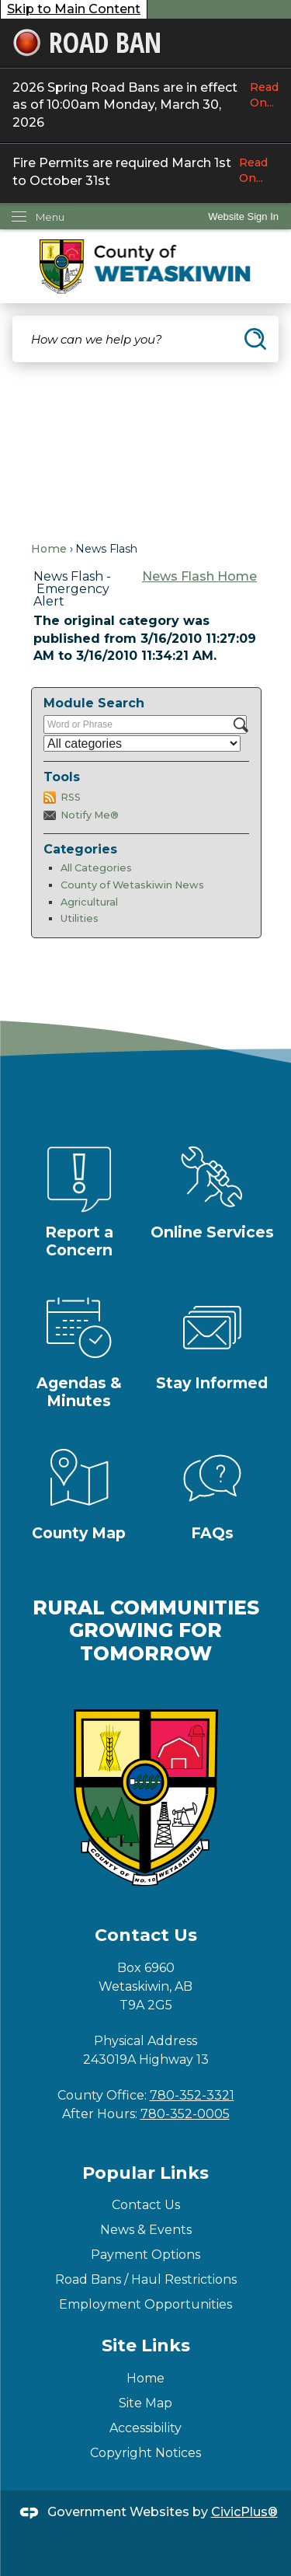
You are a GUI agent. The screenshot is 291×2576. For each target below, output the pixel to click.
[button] (255, 339)
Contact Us (146, 2204)
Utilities (80, 918)
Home (49, 549)
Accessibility (145, 2428)
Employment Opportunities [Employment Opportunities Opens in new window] (145, 2304)
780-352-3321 (192, 2095)
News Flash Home (199, 576)
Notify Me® (90, 815)
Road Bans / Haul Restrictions (146, 2279)
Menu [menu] (50, 217)
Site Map (145, 2403)
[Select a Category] (142, 743)
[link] (243, 216)
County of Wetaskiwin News (132, 885)
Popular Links (145, 2172)
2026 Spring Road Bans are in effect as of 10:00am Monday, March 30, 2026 (145, 104)
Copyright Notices (145, 2452)
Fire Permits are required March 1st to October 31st (145, 171)
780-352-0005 (185, 2114)
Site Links (146, 2345)
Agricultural (89, 902)
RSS (71, 797)
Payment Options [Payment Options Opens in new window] (145, 2254)
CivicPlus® (244, 2511)
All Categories (96, 868)
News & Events (146, 2229)
